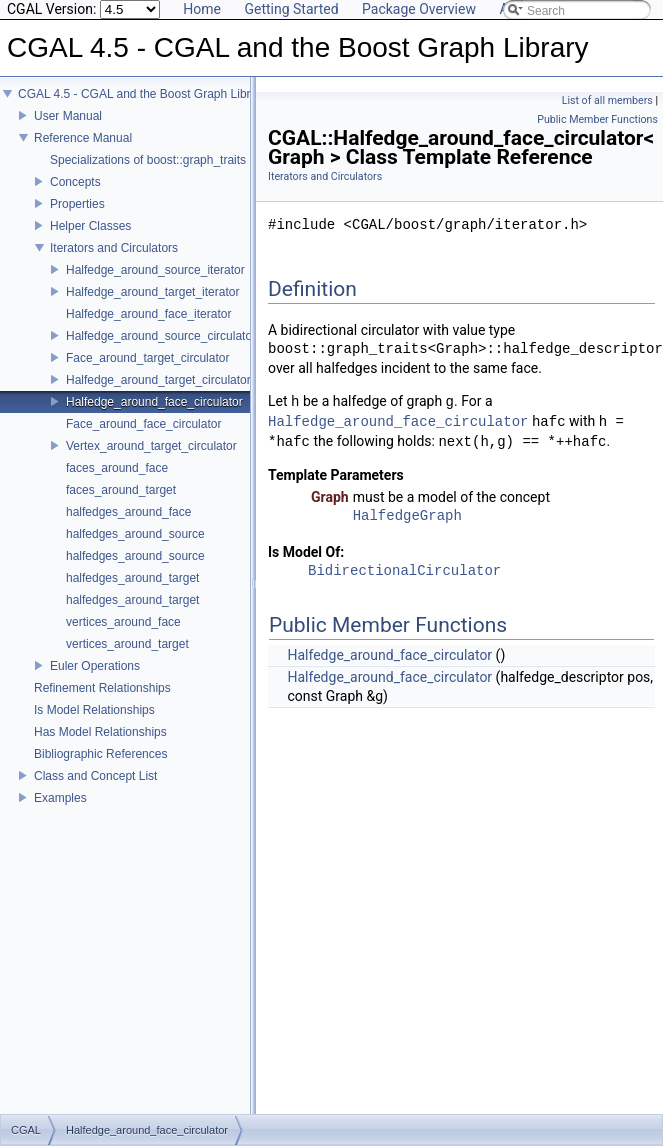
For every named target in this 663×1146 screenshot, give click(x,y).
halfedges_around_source (135, 534)
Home (202, 9)
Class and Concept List (95, 776)
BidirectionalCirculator (404, 571)
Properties (77, 204)
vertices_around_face (123, 622)
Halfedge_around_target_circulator (158, 380)
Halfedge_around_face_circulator (154, 402)
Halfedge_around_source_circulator (161, 336)
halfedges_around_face (128, 512)
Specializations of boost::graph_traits (148, 160)
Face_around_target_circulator (147, 358)
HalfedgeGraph (407, 516)
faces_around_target (121, 490)
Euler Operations (95, 666)
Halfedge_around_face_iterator (148, 314)
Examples (60, 798)
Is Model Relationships (94, 710)
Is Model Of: (306, 552)
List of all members (607, 100)
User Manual (68, 116)
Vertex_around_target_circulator (151, 446)
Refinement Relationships (102, 688)
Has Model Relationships (100, 732)
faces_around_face (117, 468)
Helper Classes (90, 226)
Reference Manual (83, 138)
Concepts (75, 182)
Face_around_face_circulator (143, 424)
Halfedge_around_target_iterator (152, 292)
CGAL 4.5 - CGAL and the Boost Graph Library (142, 94)
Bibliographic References (100, 754)
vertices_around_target (127, 644)
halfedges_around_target (132, 578)
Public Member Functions (597, 119)
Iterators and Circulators (114, 248)
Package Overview (419, 9)
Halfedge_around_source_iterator (155, 270)
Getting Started (291, 9)
